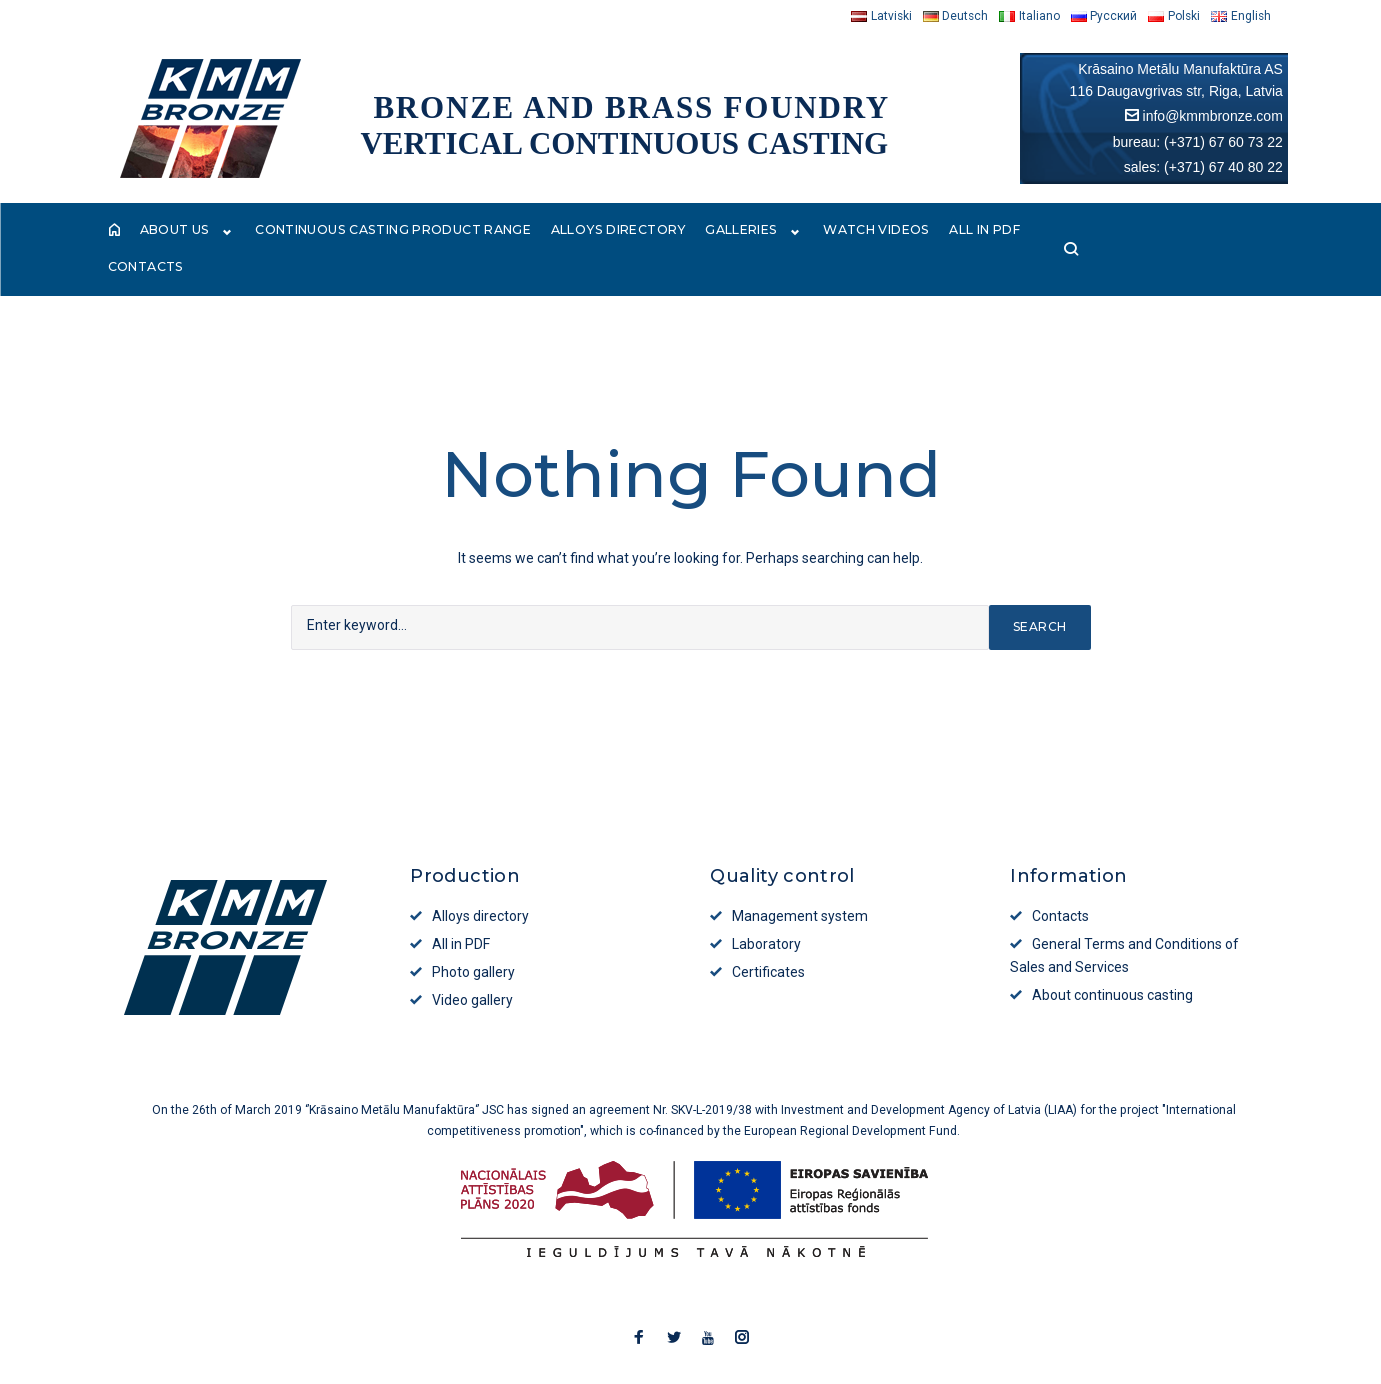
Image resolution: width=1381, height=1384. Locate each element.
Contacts (1090, 232)
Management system (800, 884)
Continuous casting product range (393, 232)
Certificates (768, 940)
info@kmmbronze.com (1213, 116)
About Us (187, 232)
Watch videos (879, 232)
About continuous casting (1112, 963)
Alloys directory (624, 232)
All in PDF (992, 232)
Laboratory (766, 912)
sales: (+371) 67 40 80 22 (1203, 167)
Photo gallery (473, 940)
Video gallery (472, 968)
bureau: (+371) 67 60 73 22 (1198, 142)
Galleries (756, 232)
